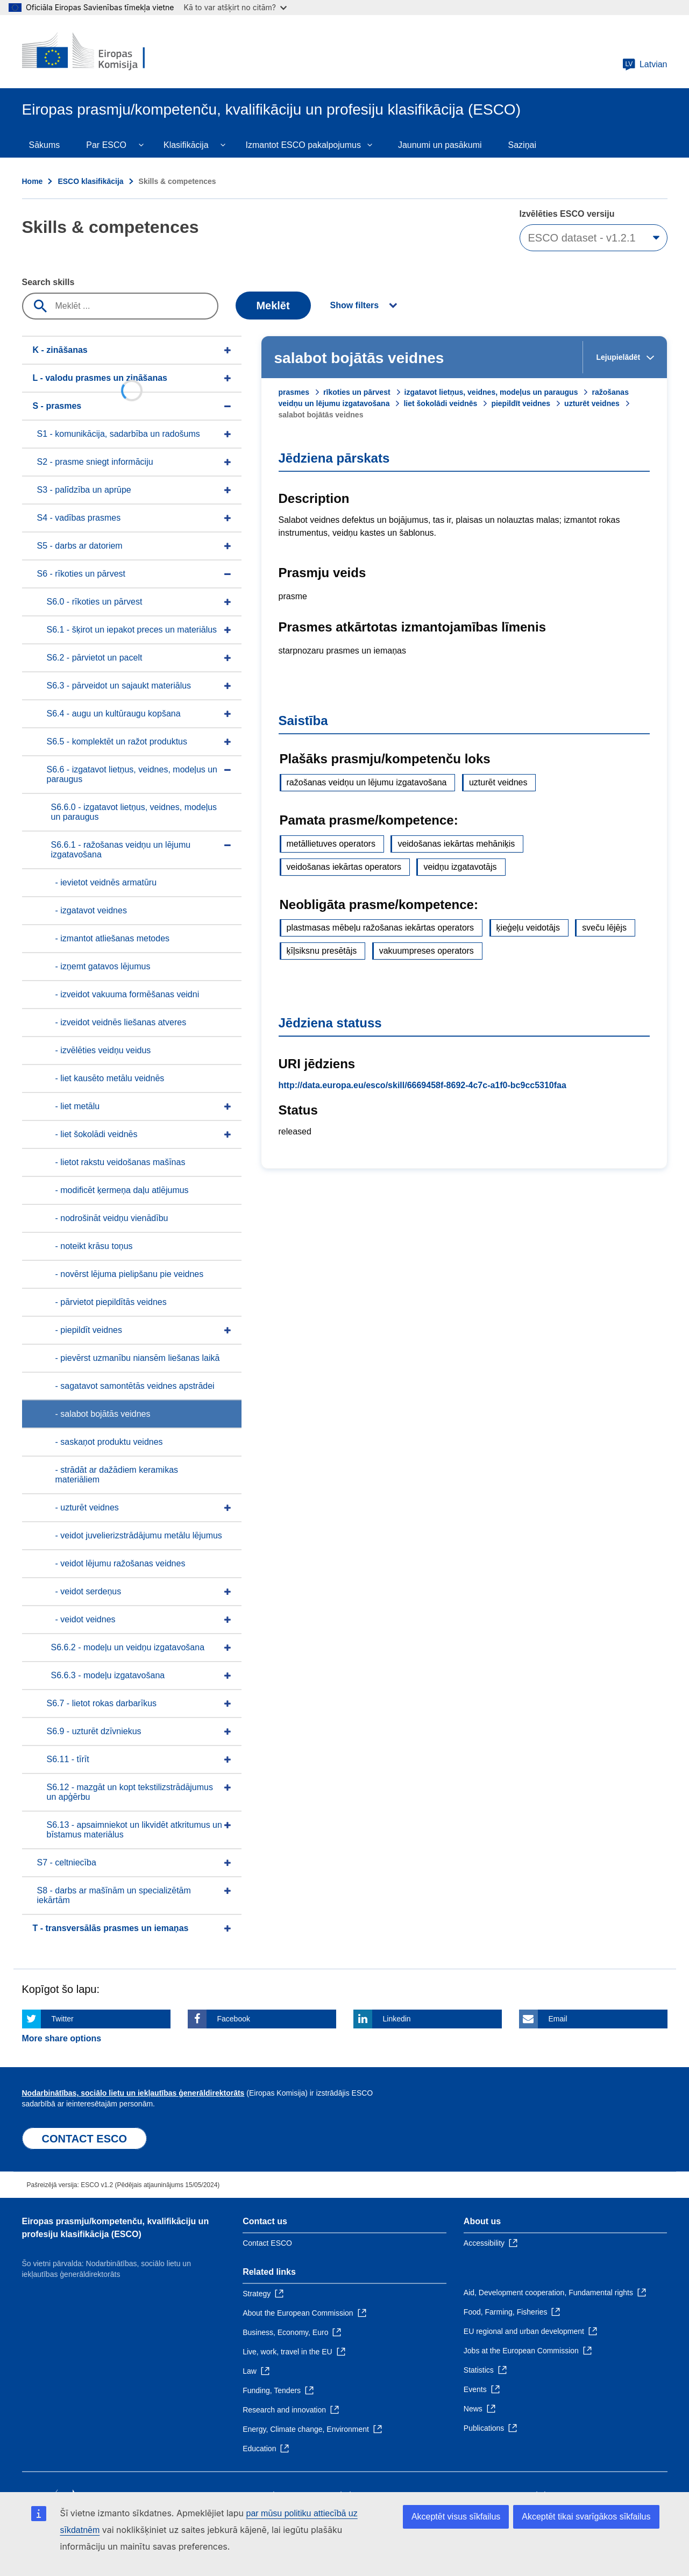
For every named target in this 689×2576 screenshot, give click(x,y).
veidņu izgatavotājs (459, 866)
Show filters (354, 305)
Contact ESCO (267, 2243)
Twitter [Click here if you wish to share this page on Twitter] (63, 2018)
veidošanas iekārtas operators (344, 866)
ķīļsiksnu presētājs (322, 950)
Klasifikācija (186, 145)
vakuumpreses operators (426, 950)
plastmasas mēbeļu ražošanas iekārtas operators (380, 927)
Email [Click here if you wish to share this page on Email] (558, 2018)
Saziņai (522, 145)
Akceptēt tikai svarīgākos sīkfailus (586, 2516)
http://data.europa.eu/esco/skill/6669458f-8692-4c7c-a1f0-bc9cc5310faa (422, 1085)
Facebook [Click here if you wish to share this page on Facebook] (233, 2018)
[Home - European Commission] (100, 51)
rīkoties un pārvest (356, 392)
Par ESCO (106, 145)
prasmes (294, 392)
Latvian (644, 64)
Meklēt (272, 305)
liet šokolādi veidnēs (440, 403)
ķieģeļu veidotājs (528, 927)
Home (32, 181)
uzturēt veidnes (592, 403)
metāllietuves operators (331, 843)
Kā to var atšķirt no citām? (235, 7)
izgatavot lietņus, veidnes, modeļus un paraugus (491, 392)
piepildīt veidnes (520, 403)
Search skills (48, 282)
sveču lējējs (604, 927)
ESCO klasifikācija (90, 181)
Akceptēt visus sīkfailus (455, 2516)
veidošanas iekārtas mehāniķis (456, 843)
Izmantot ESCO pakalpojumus (303, 145)
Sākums (44, 145)
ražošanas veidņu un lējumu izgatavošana (367, 782)
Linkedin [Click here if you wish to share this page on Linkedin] (397, 2018)
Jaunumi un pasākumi (440, 145)
